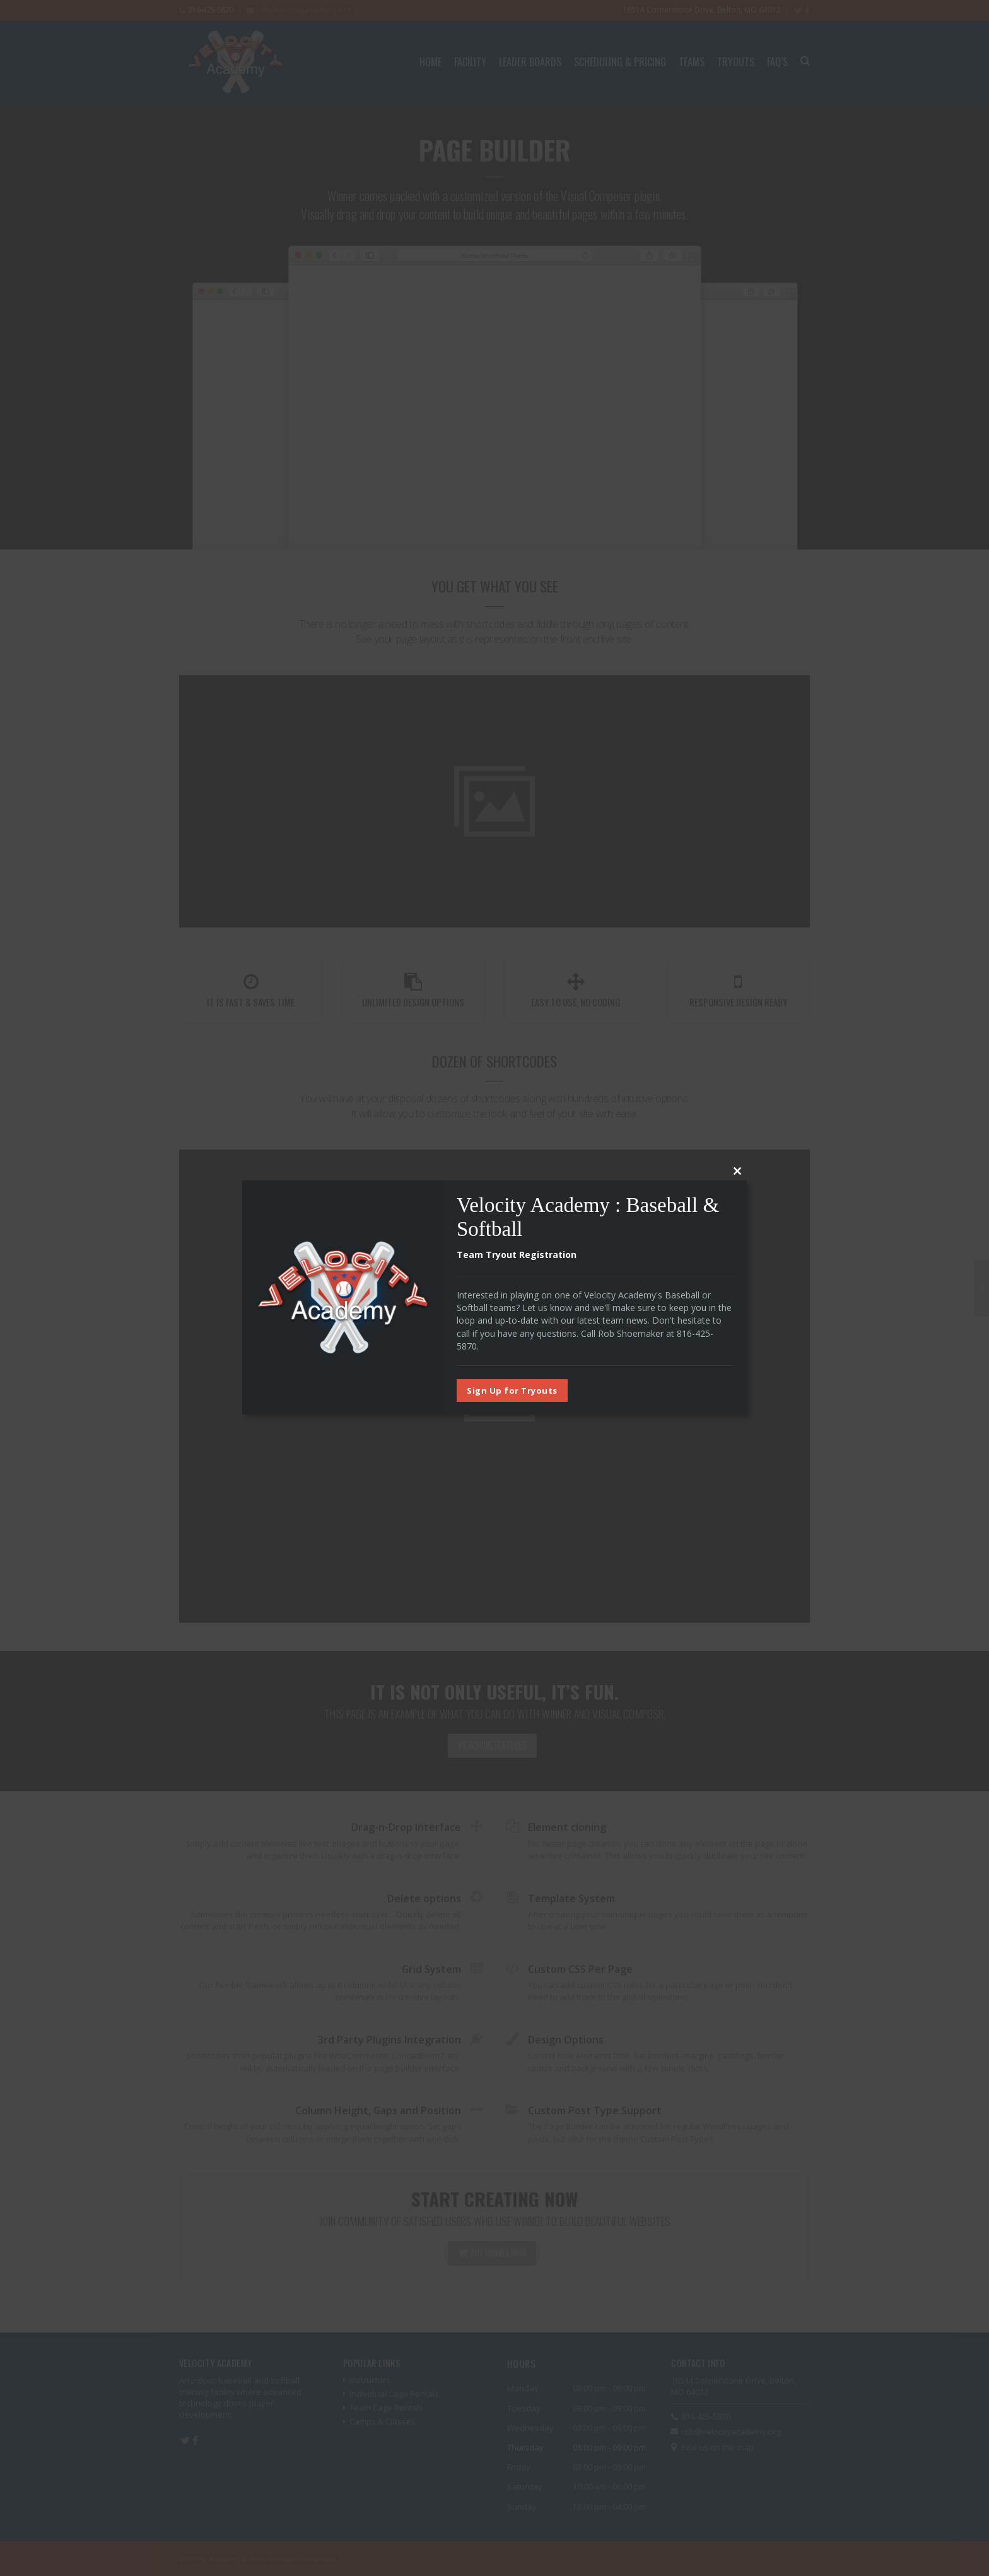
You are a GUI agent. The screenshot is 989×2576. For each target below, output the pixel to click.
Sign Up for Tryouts (512, 1390)
